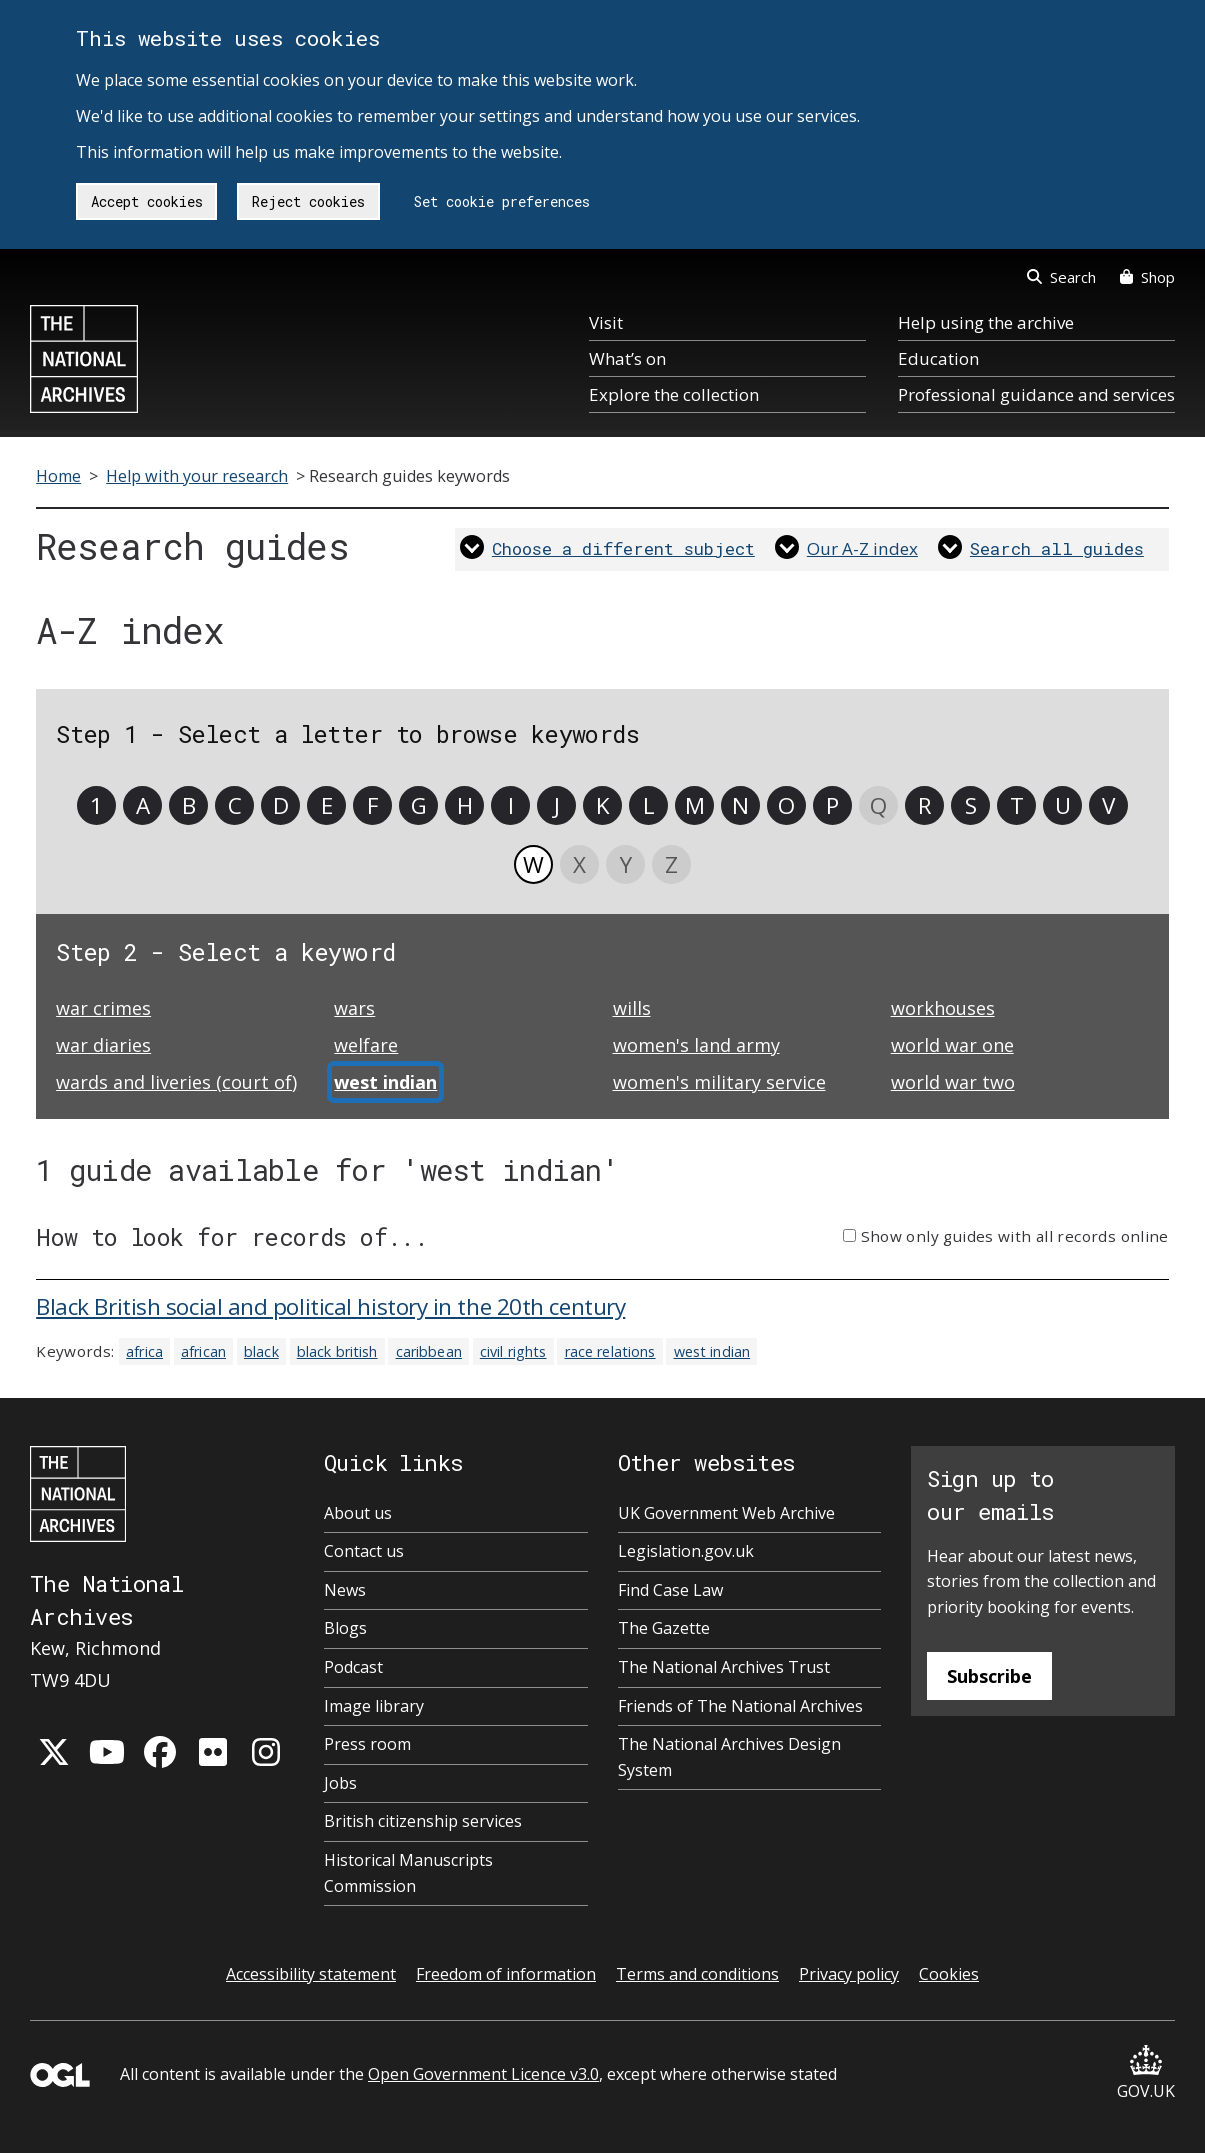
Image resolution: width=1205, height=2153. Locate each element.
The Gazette (664, 1628)
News (345, 1590)
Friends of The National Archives (740, 1706)
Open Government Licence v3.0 (483, 2074)
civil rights (513, 1351)
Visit (606, 322)
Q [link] (878, 805)
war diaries (103, 1045)
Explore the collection (674, 394)
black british (337, 1351)
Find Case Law (670, 1590)
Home (58, 476)
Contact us (364, 1551)
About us (358, 1513)
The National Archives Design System (729, 1757)
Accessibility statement (311, 1974)
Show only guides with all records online (1015, 1236)
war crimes (103, 1008)
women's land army (696, 1045)
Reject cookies (308, 201)
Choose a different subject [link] (623, 548)
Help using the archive (986, 322)
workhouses (943, 1008)
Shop (1147, 277)
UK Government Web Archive (726, 1513)
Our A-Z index (862, 548)
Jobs (340, 1783)
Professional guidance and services (1036, 394)
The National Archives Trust (724, 1667)
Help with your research (197, 476)
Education (938, 358)
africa (144, 1351)
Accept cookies (147, 201)
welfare (366, 1045)
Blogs (345, 1628)
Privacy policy (849, 1974)
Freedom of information (506, 1974)
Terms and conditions (697, 1974)
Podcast (353, 1667)
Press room (367, 1744)
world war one (952, 1045)
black (261, 1351)
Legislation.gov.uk (686, 1551)
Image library (374, 1706)
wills (632, 1008)
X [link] (579, 864)
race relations (610, 1351)
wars (354, 1008)
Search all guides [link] (1057, 548)
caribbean (429, 1351)
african (203, 1351)
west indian (712, 1351)
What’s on (627, 358)
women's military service (719, 1082)
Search (1061, 277)
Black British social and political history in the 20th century (330, 1306)
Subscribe (989, 1676)
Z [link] (671, 864)
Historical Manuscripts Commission (408, 1873)
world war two (953, 1082)
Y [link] (626, 864)
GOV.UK (1146, 2073)
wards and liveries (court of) (176, 1082)
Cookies (949, 1974)
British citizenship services (423, 1821)
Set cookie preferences (502, 201)
